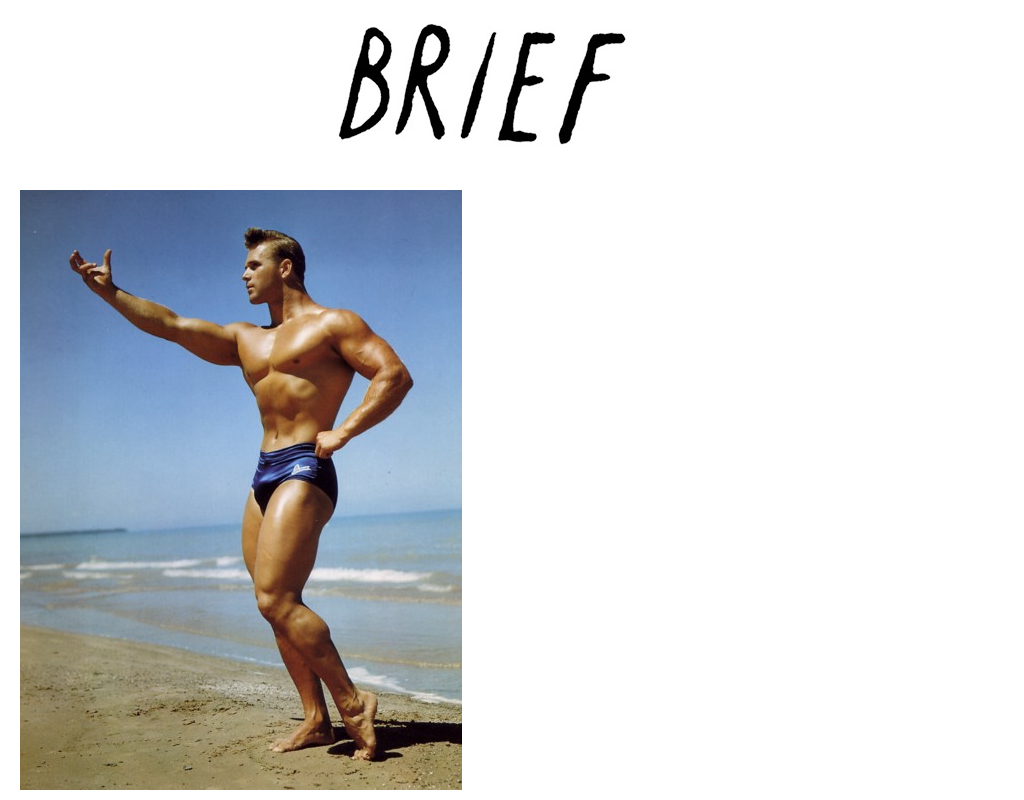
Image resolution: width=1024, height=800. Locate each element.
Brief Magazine (512, 95)
